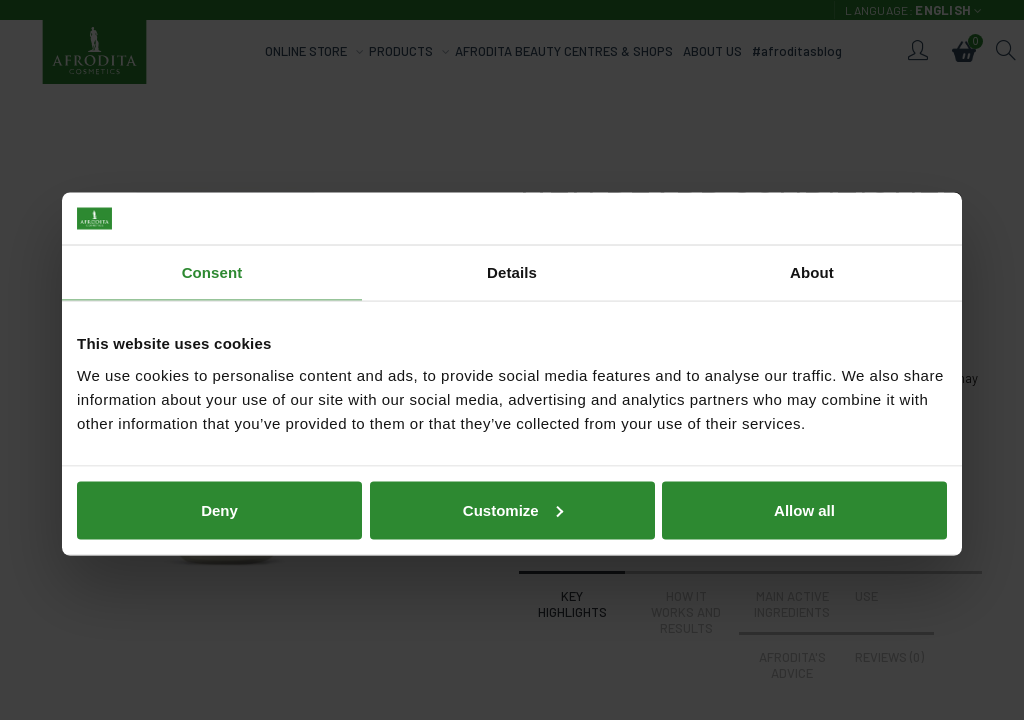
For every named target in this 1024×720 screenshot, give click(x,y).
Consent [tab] (212, 258)
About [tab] (812, 258)
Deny (219, 495)
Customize (513, 495)
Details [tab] (512, 258)
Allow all (804, 495)
